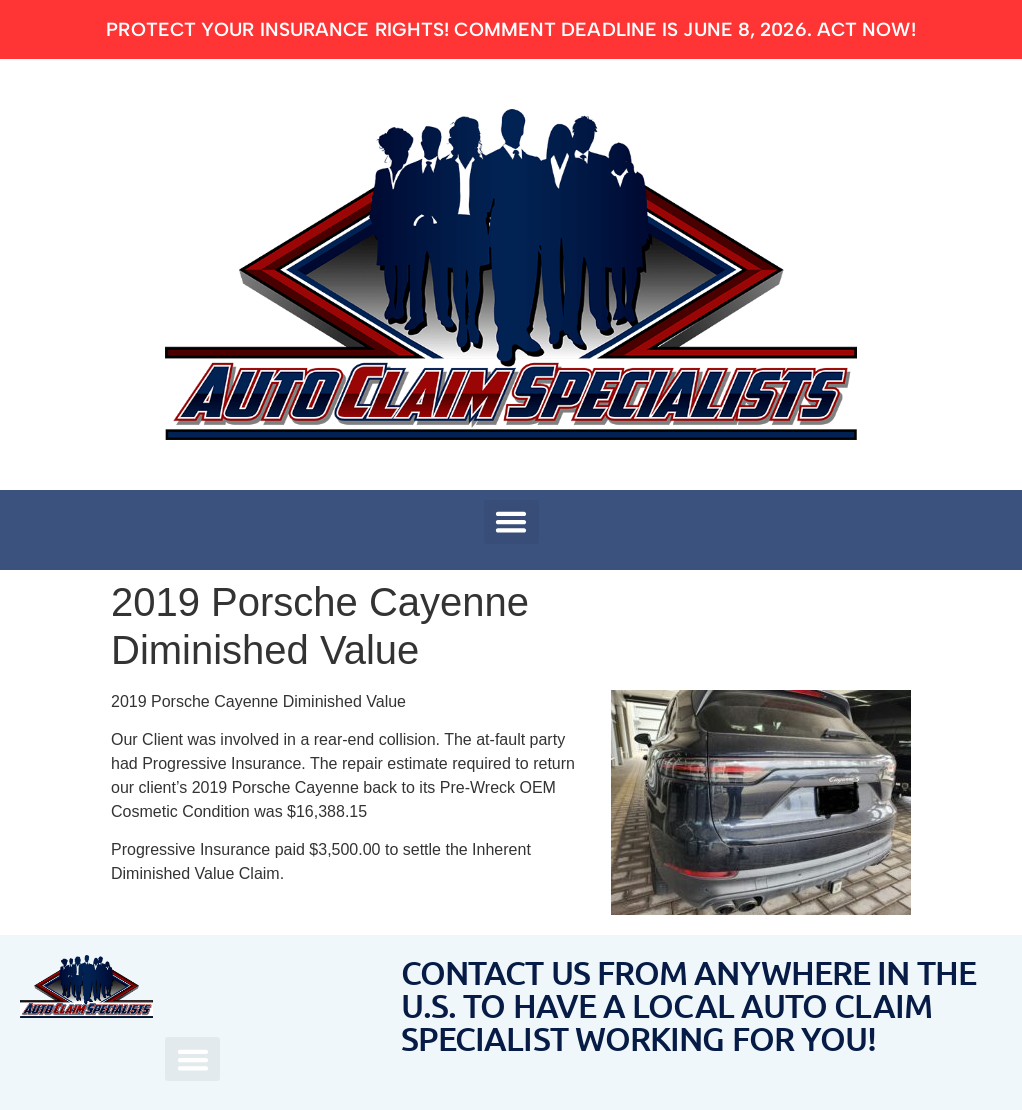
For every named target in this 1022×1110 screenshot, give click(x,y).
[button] (511, 522)
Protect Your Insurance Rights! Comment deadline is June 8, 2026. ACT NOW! (510, 29)
